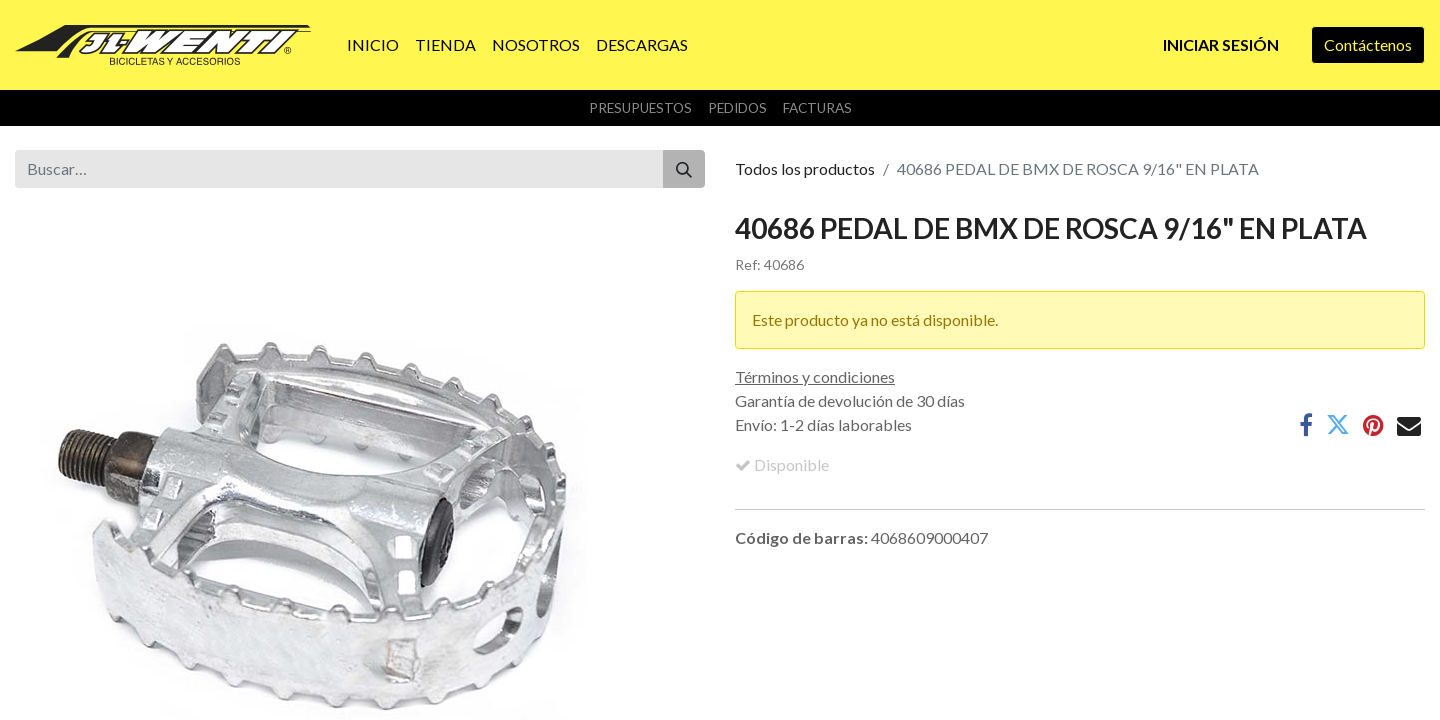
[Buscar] (684, 169)
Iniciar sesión (1221, 44)
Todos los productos (805, 168)
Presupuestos (640, 108)
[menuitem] (373, 45)
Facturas (817, 108)
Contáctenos (1368, 44)
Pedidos (737, 108)
